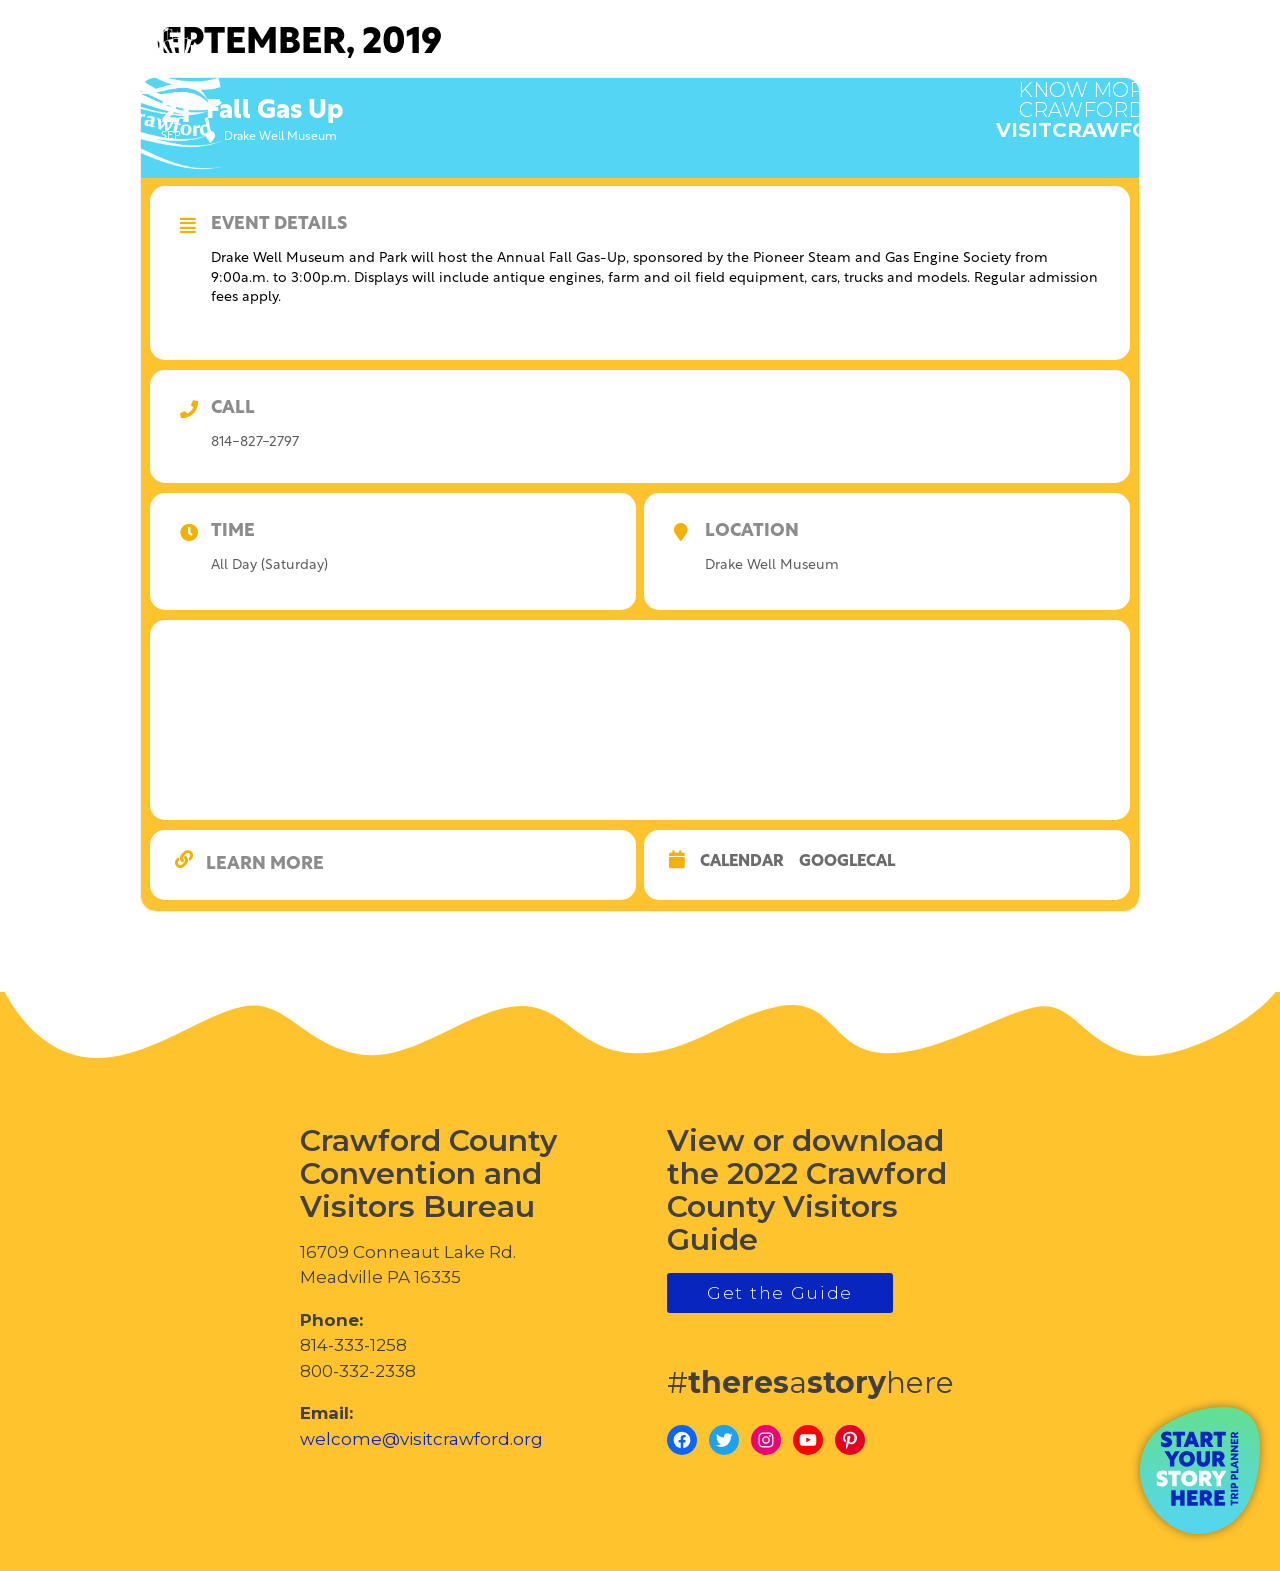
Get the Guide (780, 1293)
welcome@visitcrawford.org (421, 1439)
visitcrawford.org (1115, 100)
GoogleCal (847, 862)
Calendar (742, 862)
